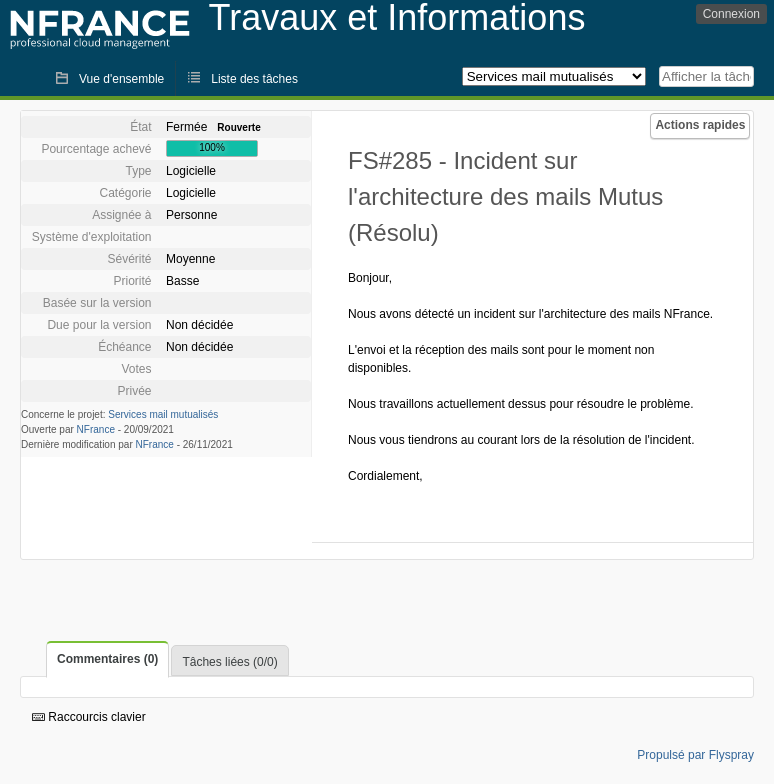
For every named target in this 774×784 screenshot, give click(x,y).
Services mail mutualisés (163, 414)
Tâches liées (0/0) (229, 662)
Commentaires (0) (107, 659)
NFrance (96, 429)
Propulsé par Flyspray (695, 755)
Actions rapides (700, 125)
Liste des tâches (254, 79)
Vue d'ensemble (121, 79)
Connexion (731, 14)
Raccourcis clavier (89, 717)
